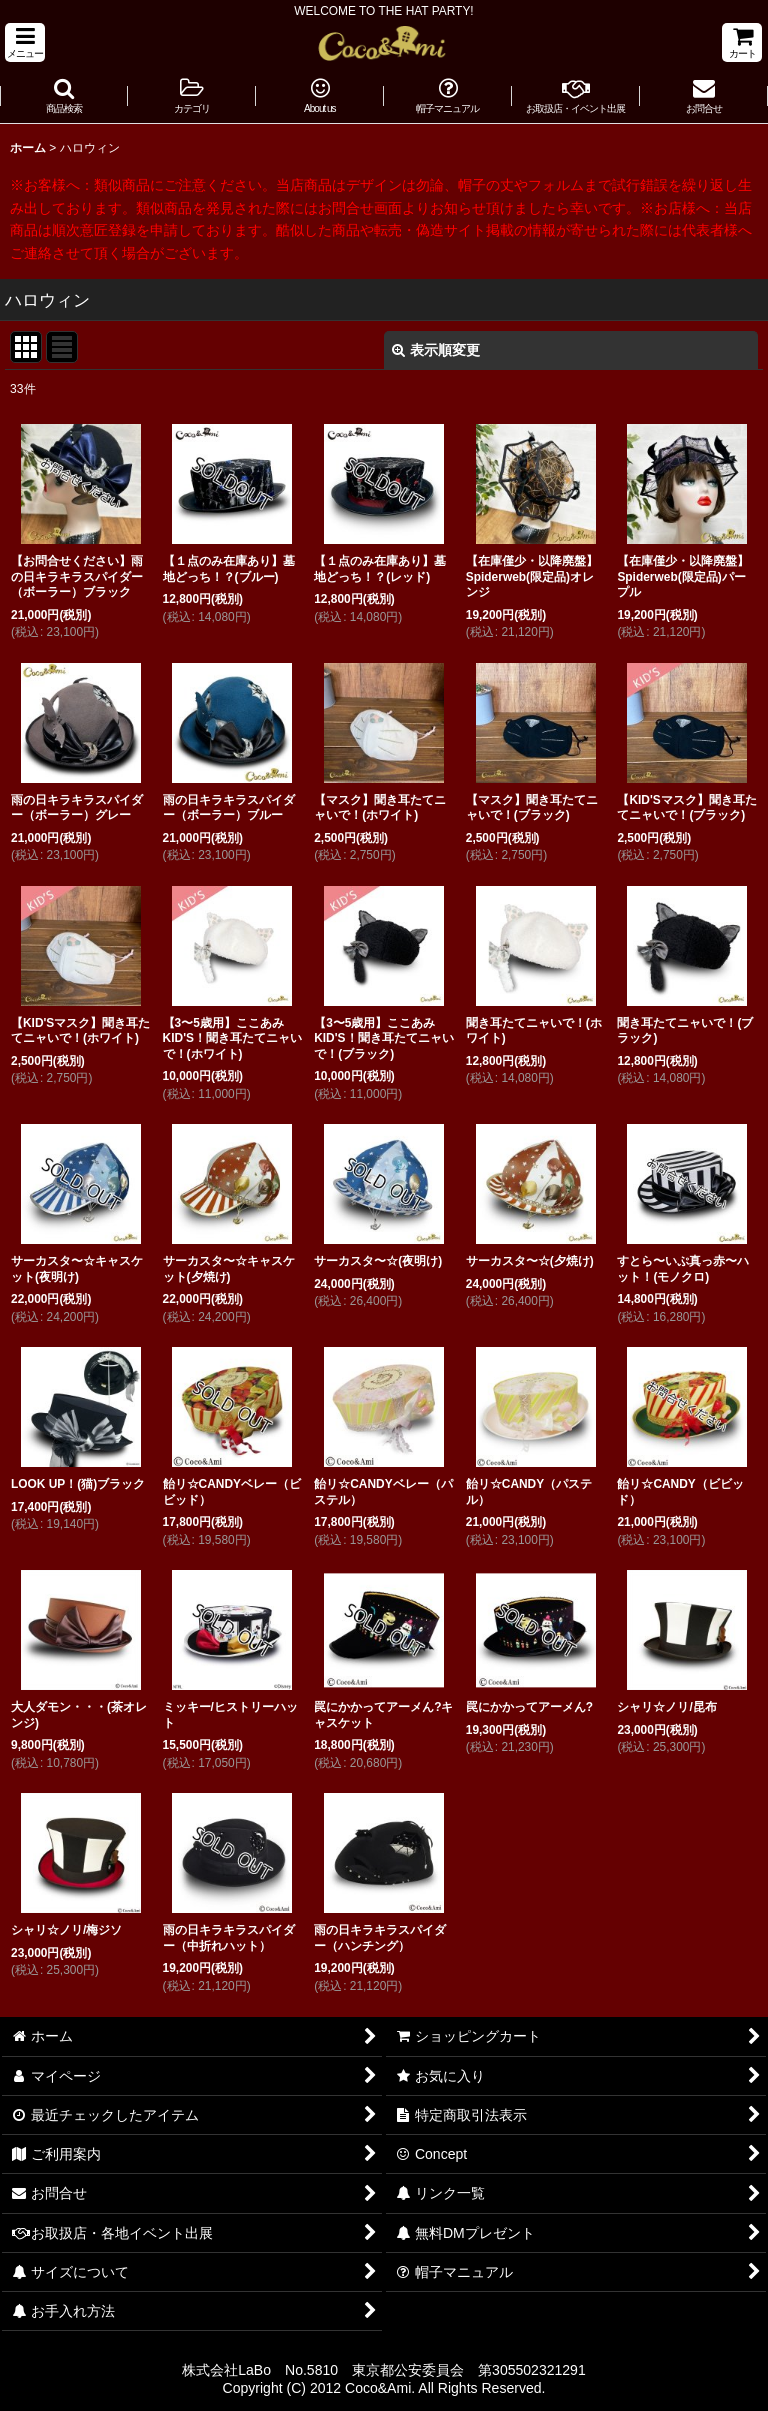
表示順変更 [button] (436, 350)
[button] (25, 42)
